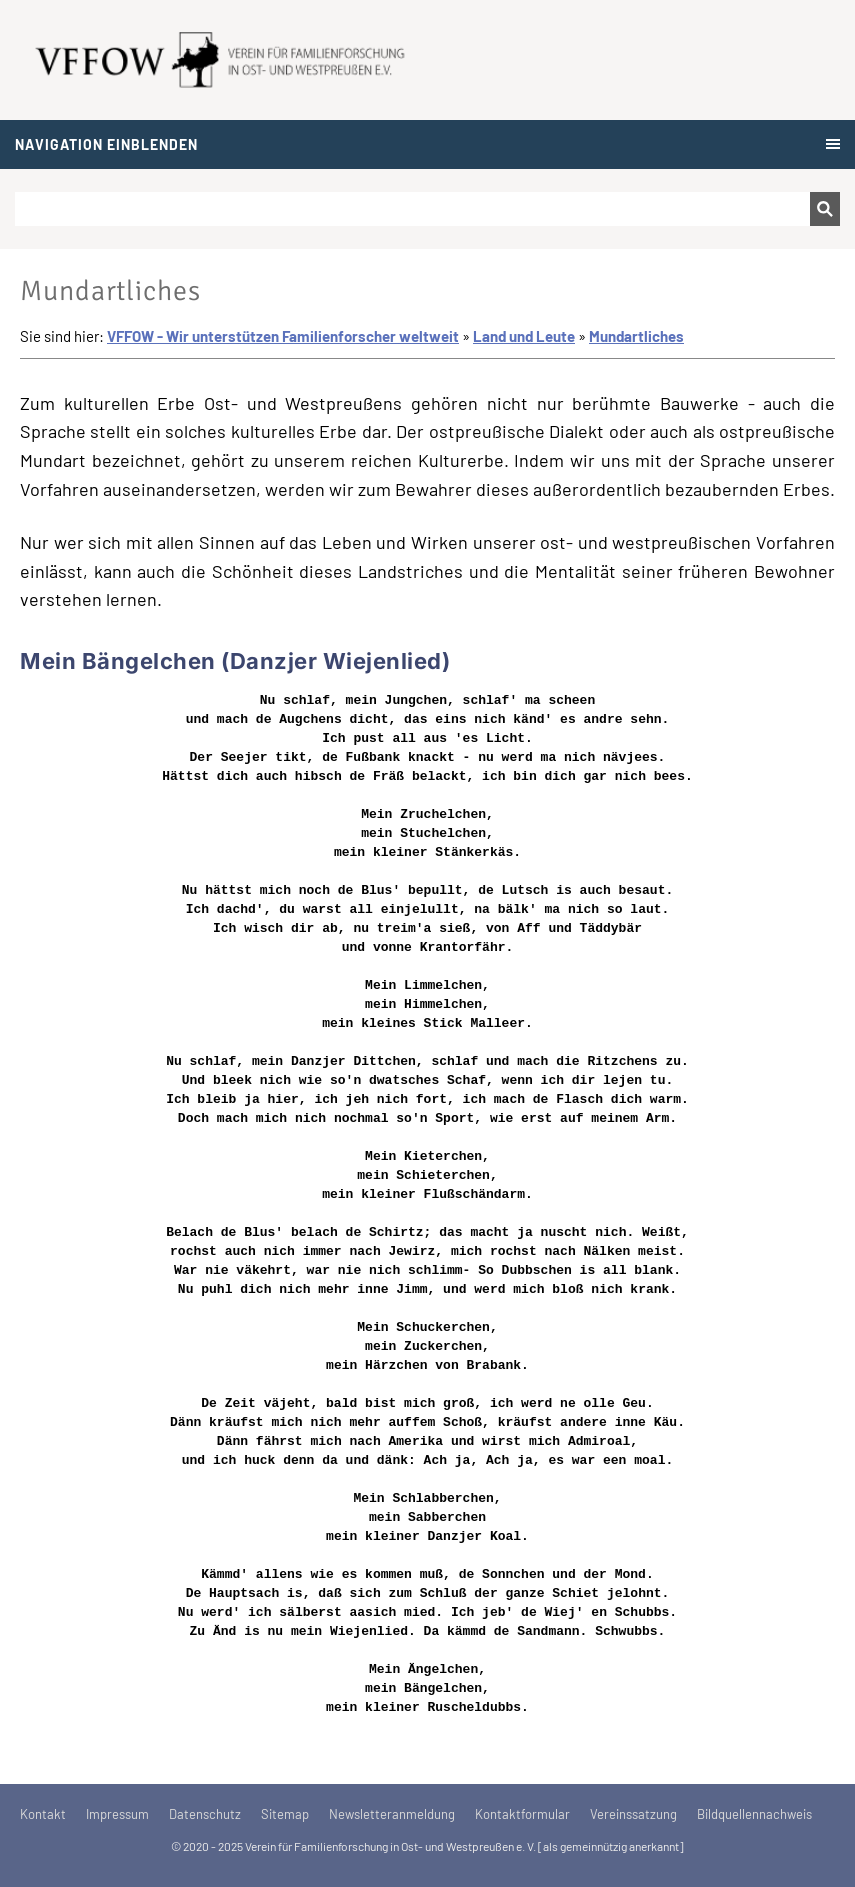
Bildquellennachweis (754, 1814)
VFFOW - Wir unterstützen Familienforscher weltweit (283, 336)
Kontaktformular (522, 1814)
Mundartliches (636, 336)
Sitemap (285, 1814)
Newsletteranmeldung (392, 1814)
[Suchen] (412, 209)
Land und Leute (524, 336)
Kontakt (43, 1814)
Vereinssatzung (633, 1814)
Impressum (117, 1814)
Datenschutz (205, 1814)
